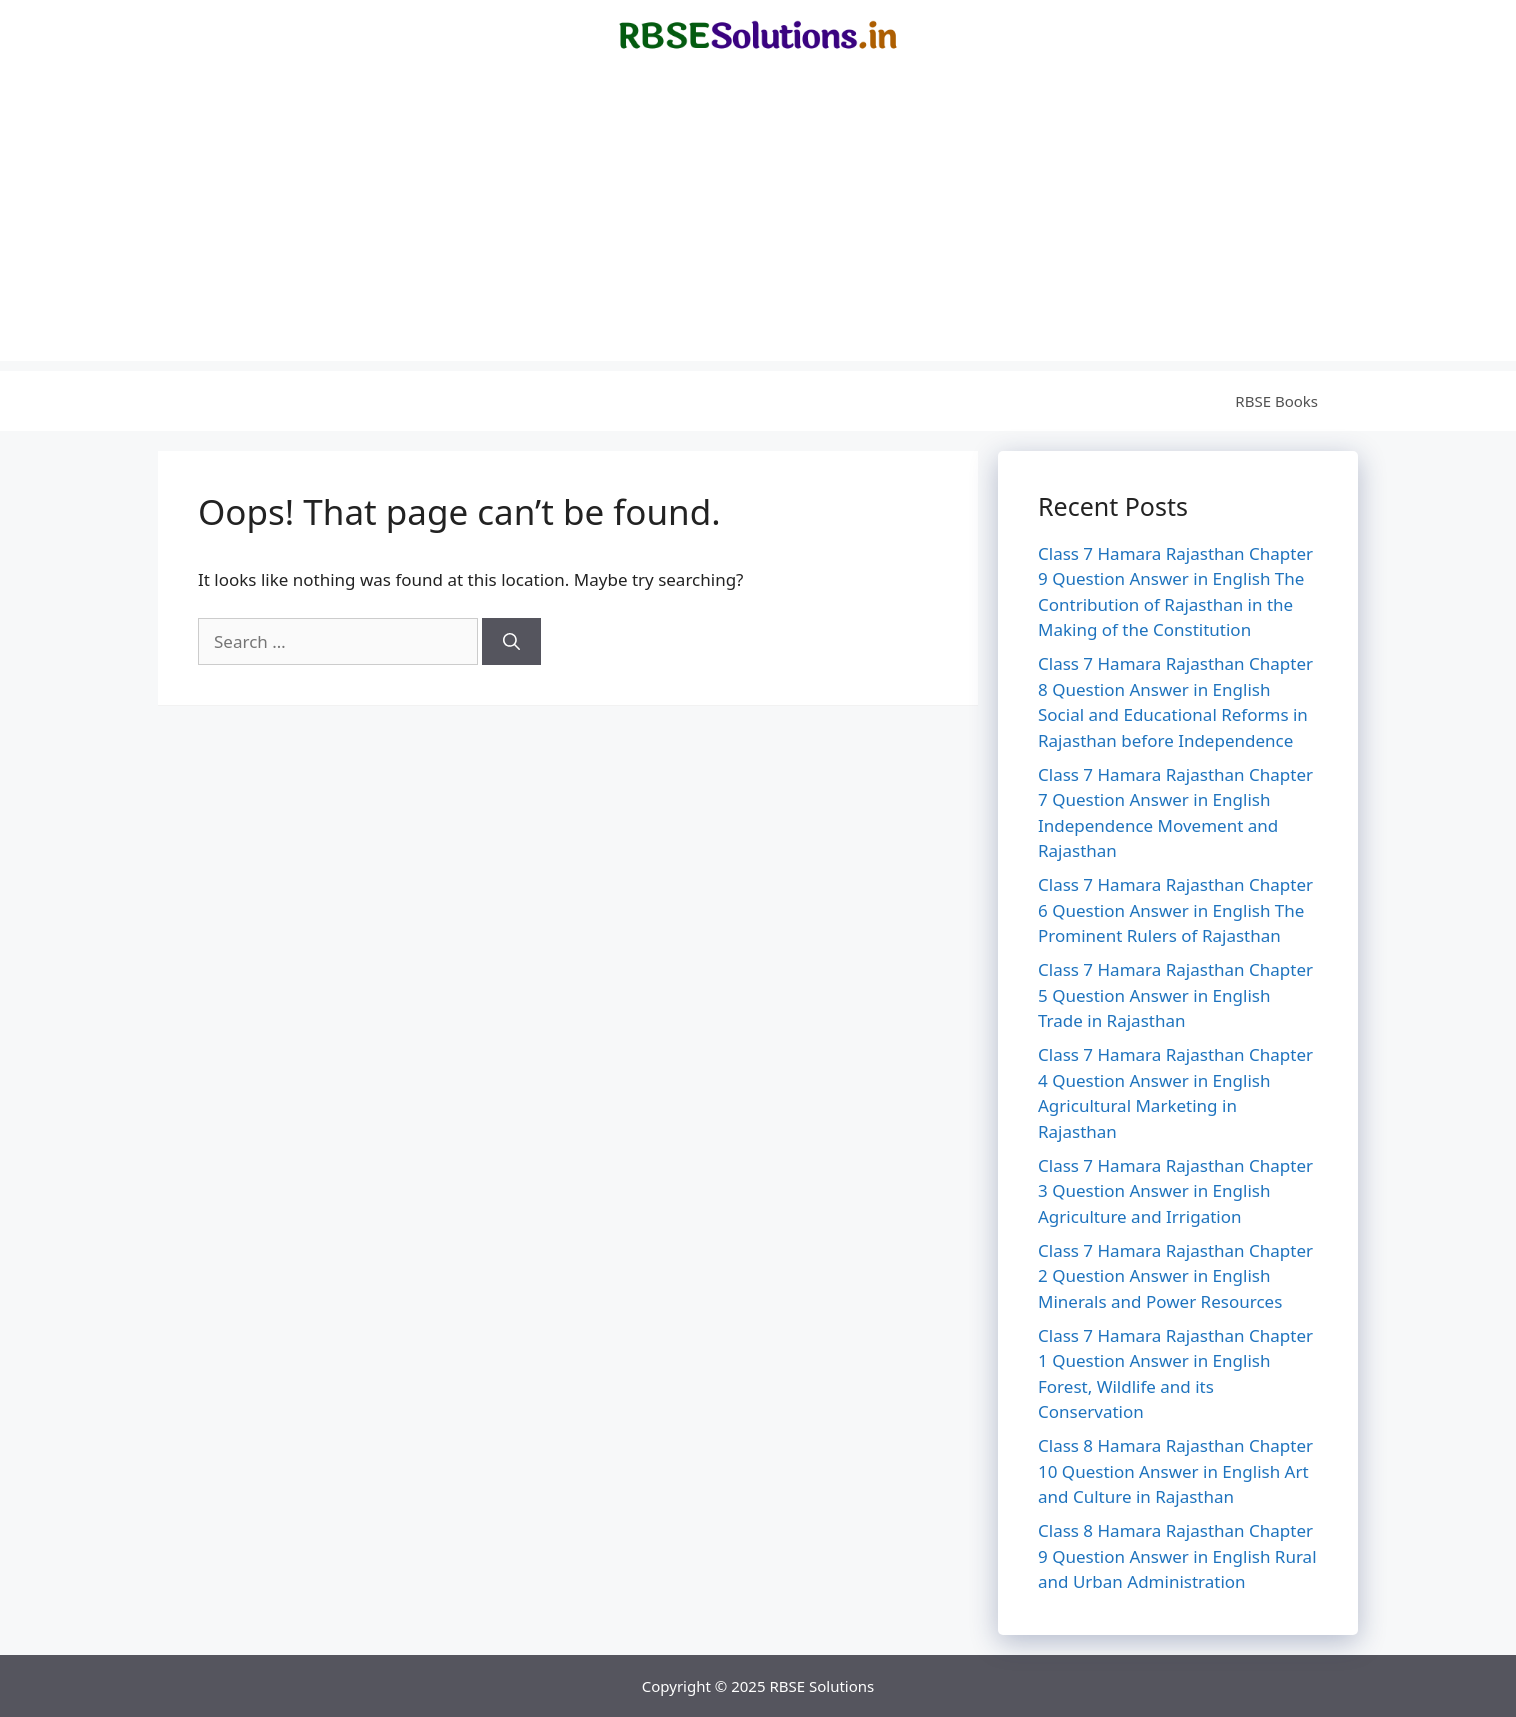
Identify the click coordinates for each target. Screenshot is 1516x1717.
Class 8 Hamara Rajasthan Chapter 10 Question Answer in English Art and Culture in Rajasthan (1175, 1471)
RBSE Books (1276, 401)
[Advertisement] (758, 221)
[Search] (511, 642)
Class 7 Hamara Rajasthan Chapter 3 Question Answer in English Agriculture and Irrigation (1175, 1191)
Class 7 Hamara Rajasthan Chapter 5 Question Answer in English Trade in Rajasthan (1175, 995)
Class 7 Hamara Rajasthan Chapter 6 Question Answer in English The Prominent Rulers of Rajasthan (1175, 910)
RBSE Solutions (821, 1686)
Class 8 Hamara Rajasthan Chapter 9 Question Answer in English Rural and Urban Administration (1177, 1556)
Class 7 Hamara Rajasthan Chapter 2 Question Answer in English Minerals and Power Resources (1175, 1276)
